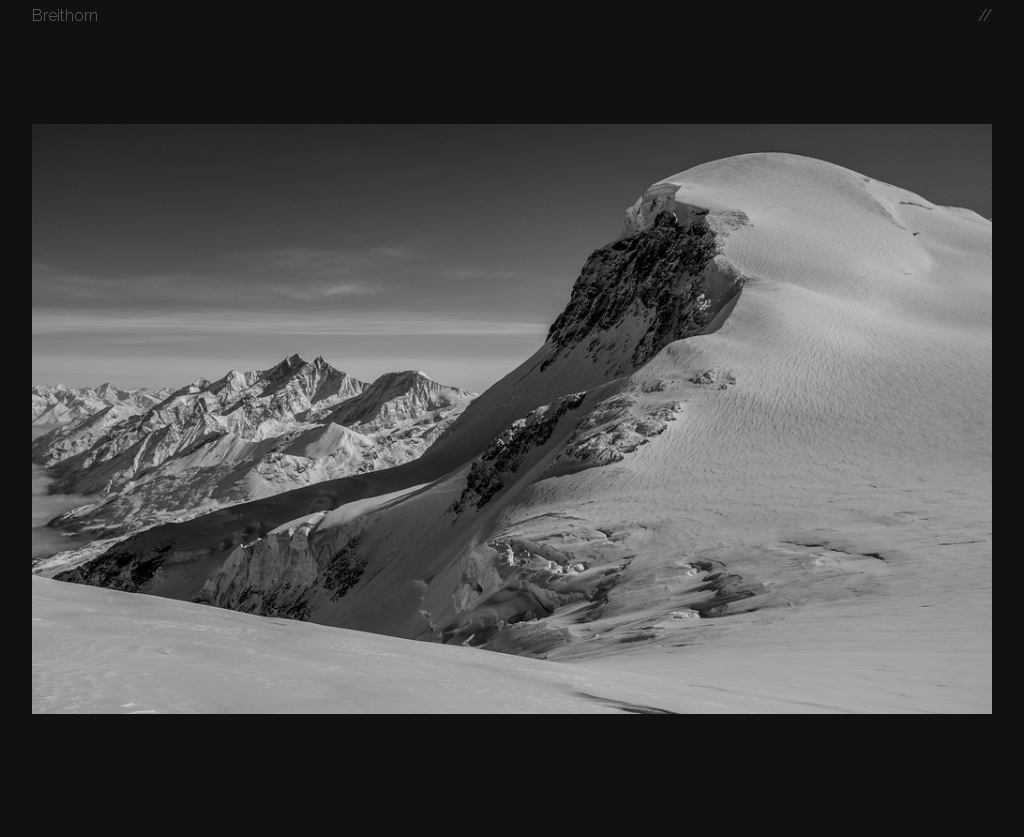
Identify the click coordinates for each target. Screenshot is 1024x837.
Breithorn (65, 15)
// (985, 15)
